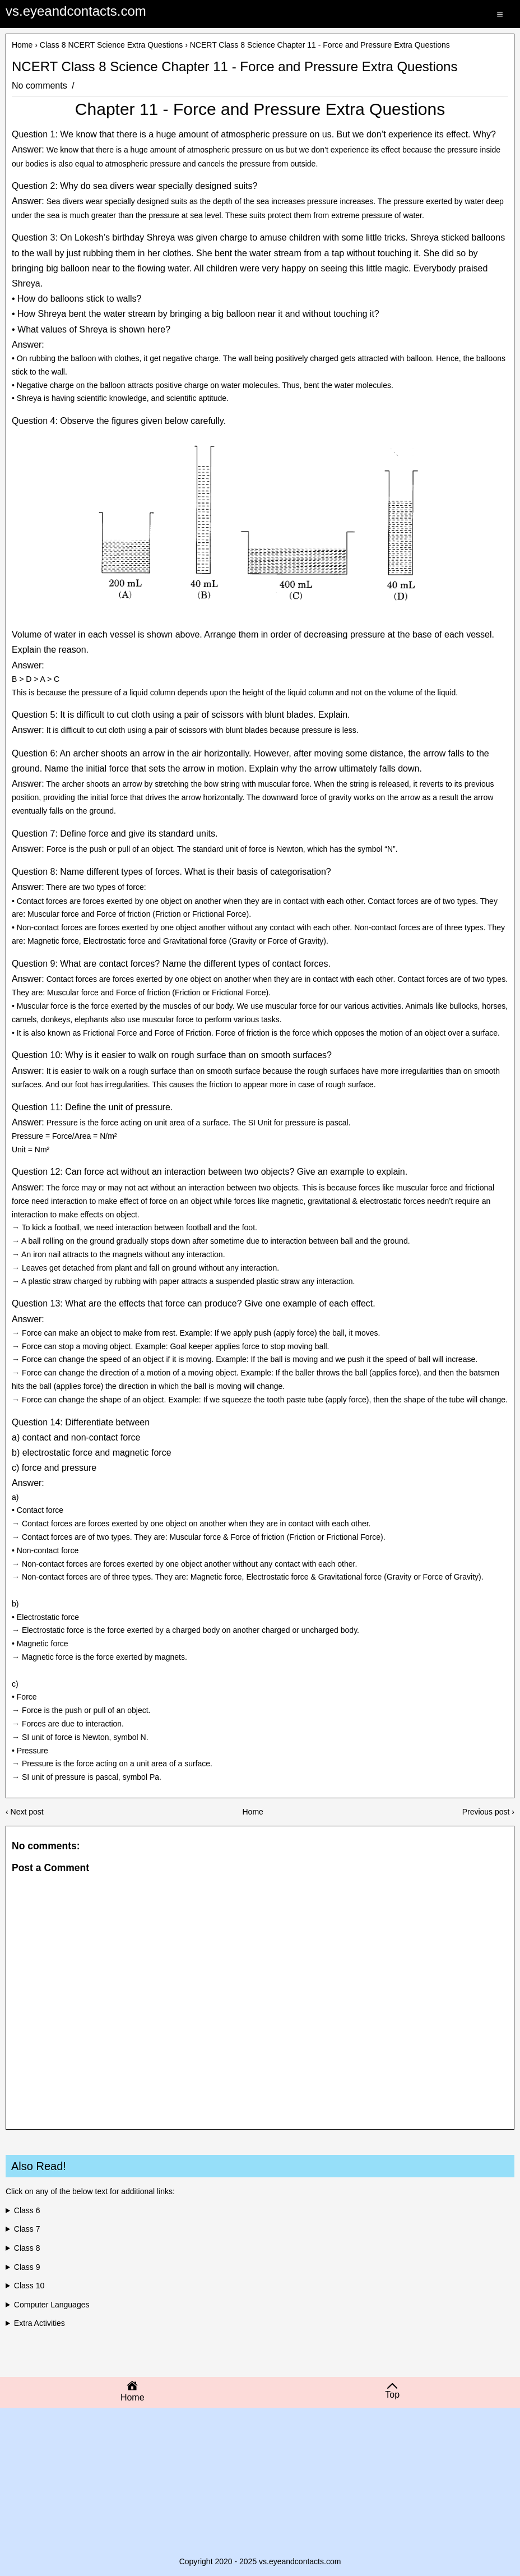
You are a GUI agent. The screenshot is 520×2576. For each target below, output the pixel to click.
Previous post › (488, 1811)
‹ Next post (25, 1811)
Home (22, 44)
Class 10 (29, 2285)
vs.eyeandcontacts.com (76, 11)
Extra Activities (39, 2323)
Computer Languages (52, 2304)
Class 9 (27, 2267)
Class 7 (27, 2228)
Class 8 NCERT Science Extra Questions (111, 44)
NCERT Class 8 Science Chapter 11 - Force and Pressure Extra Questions (234, 66)
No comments (40, 85)
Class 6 (27, 2210)
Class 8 (27, 2247)
